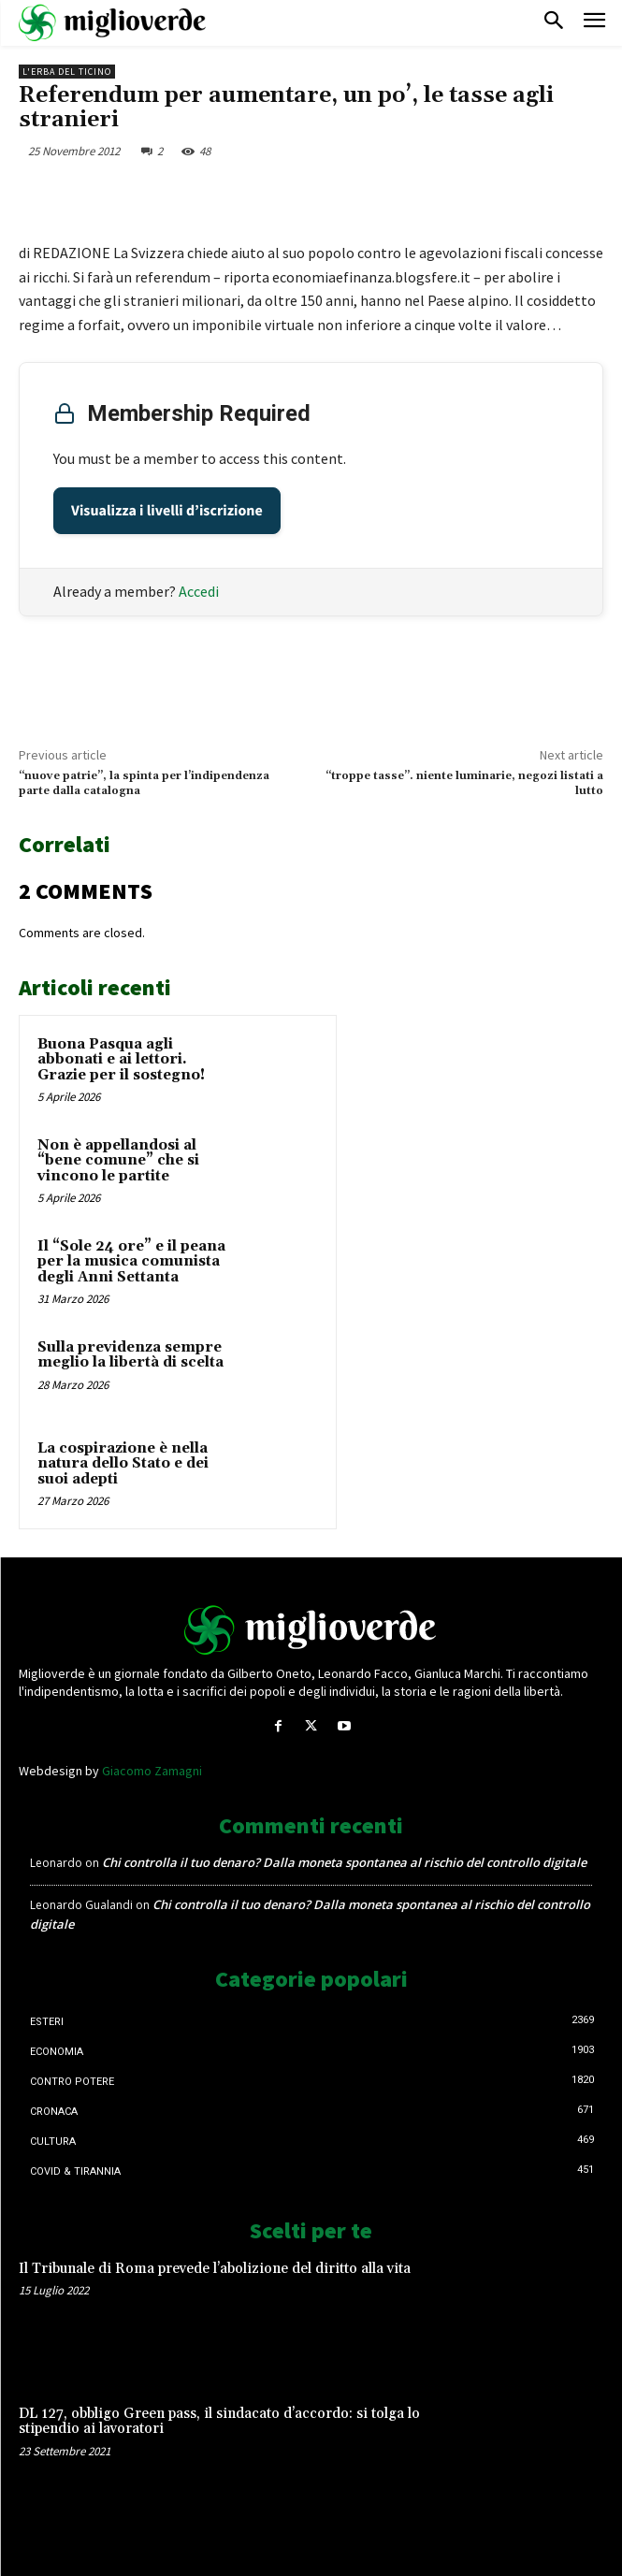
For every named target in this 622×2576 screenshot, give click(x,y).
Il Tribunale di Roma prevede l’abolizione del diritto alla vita (215, 2269)
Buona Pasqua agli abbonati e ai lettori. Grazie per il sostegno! (121, 1059)
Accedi (199, 591)
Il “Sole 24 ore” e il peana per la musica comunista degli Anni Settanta (131, 1261)
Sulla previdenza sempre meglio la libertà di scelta (130, 1355)
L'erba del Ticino (67, 72)
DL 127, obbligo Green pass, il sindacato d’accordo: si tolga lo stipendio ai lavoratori (219, 2422)
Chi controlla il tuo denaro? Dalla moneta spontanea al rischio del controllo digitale (344, 1862)
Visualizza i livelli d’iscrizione (167, 510)
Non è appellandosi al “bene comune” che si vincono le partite (118, 1160)
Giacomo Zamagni (152, 1770)
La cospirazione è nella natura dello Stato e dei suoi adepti (123, 1464)
